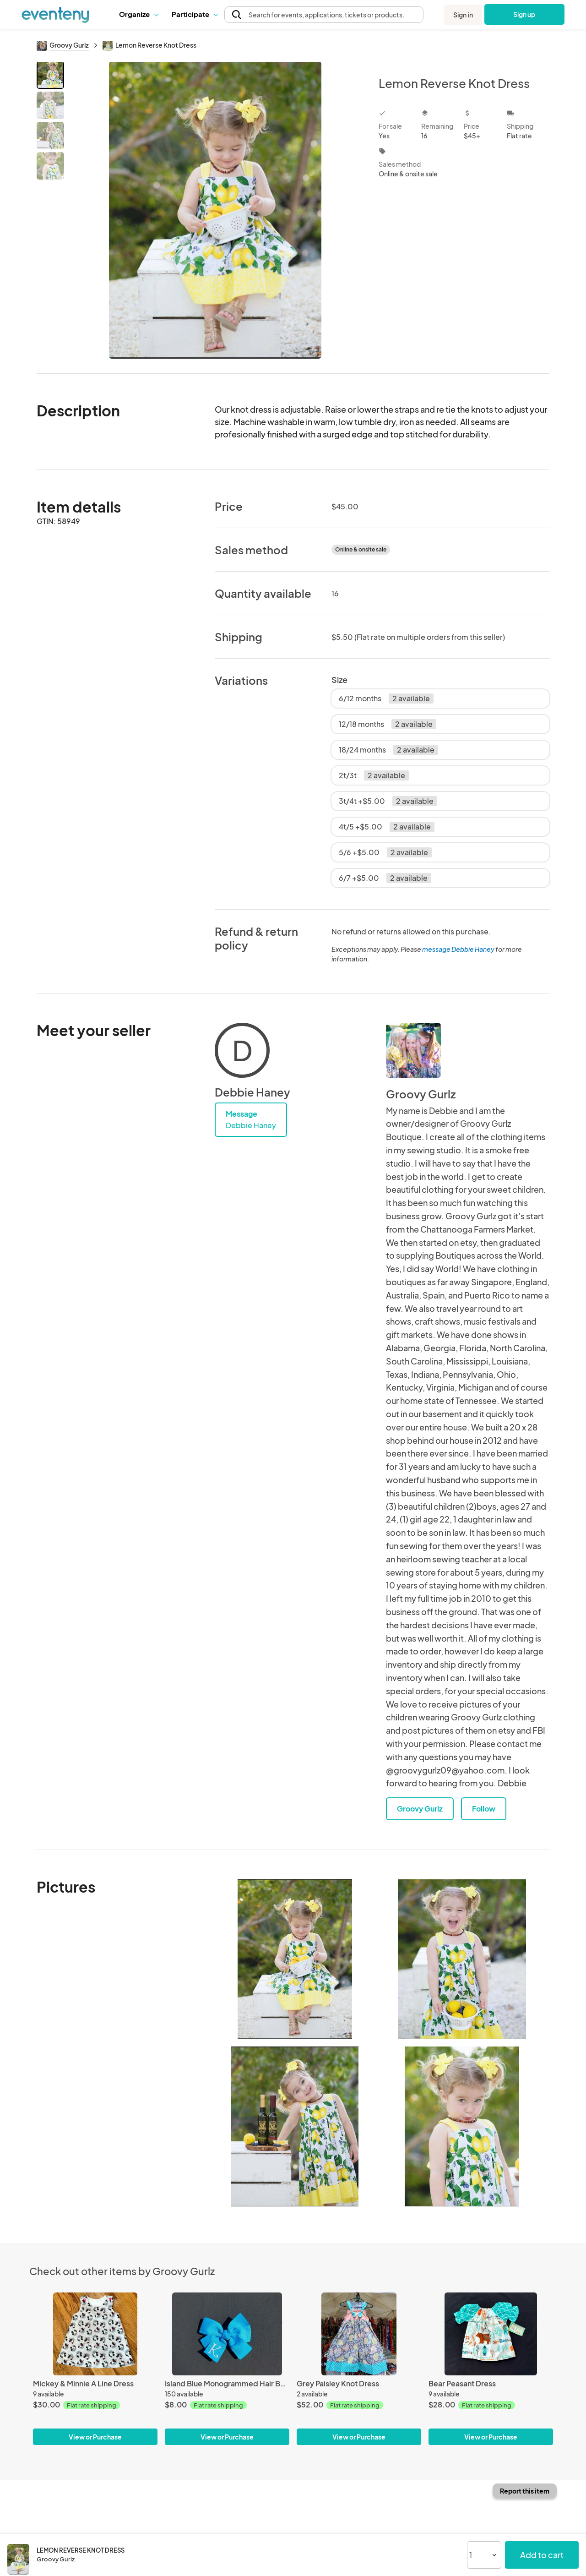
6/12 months (386, 698)
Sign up (524, 14)
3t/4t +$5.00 (388, 801)
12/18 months (387, 724)
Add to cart (542, 2554)
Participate (194, 14)
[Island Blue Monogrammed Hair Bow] (227, 2333)
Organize (138, 14)
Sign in (463, 15)
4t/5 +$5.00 (386, 827)
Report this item (524, 2491)
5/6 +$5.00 (385, 852)
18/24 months (388, 750)
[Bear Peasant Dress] (491, 2333)
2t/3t (374, 775)
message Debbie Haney (458, 949)
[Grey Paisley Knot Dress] (359, 2333)
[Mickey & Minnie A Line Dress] (95, 2333)
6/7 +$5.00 (385, 878)
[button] (138, 14)
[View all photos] (215, 210)
